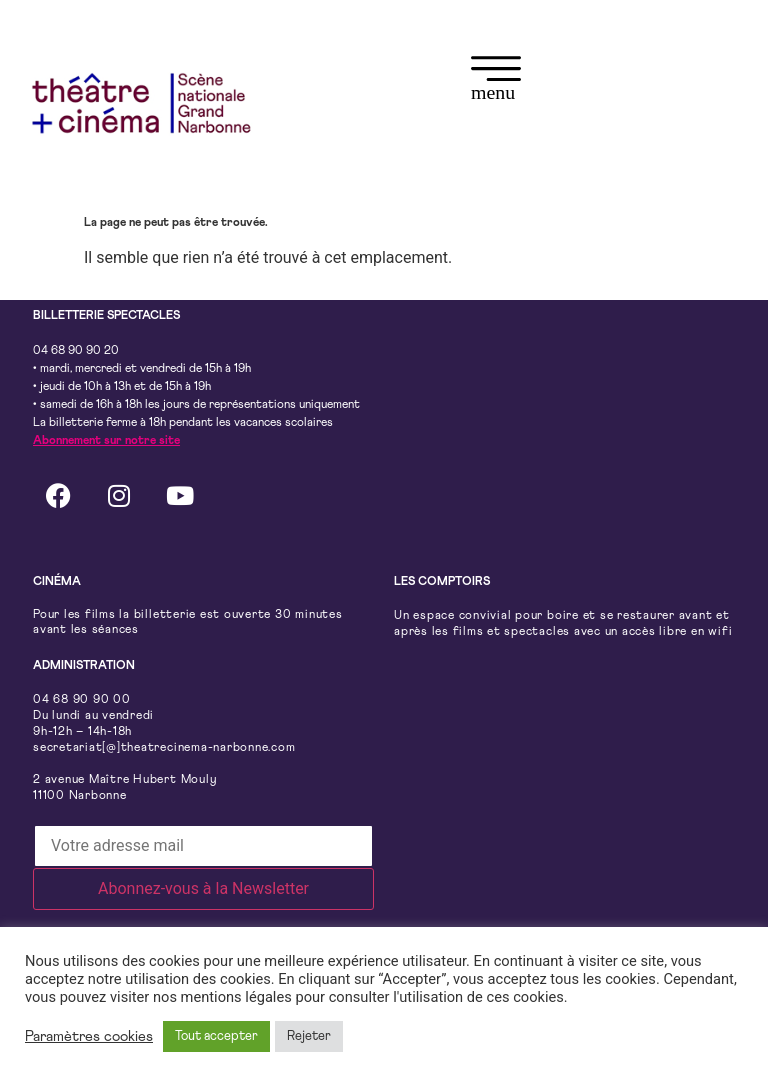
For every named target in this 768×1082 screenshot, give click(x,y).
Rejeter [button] (309, 1036)
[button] (496, 81)
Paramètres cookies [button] (89, 1036)
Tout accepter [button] (216, 1036)
